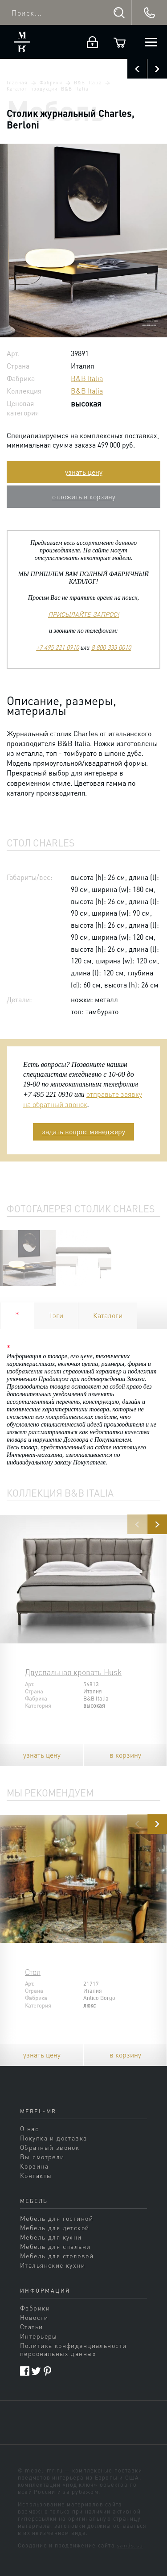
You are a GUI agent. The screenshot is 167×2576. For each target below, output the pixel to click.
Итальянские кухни (52, 2265)
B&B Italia (88, 82)
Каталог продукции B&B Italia (48, 89)
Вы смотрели (42, 2157)
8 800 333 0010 (111, 647)
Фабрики (51, 82)
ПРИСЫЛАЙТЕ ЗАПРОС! (83, 614)
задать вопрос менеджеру (83, 1131)
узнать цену (83, 472)
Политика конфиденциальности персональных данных (73, 2349)
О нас (29, 2128)
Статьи (31, 2327)
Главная (17, 82)
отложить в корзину (83, 496)
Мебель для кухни (51, 2237)
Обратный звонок (49, 2147)
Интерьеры (38, 2336)
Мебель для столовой (57, 2256)
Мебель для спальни (55, 2246)
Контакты (36, 2175)
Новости (34, 2317)
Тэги (56, 1315)
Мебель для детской (55, 2227)
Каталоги (107, 1315)
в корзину (125, 1754)
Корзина (34, 2166)
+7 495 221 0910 (57, 647)
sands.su (130, 2545)
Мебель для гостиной (56, 2218)
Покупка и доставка (53, 2138)
